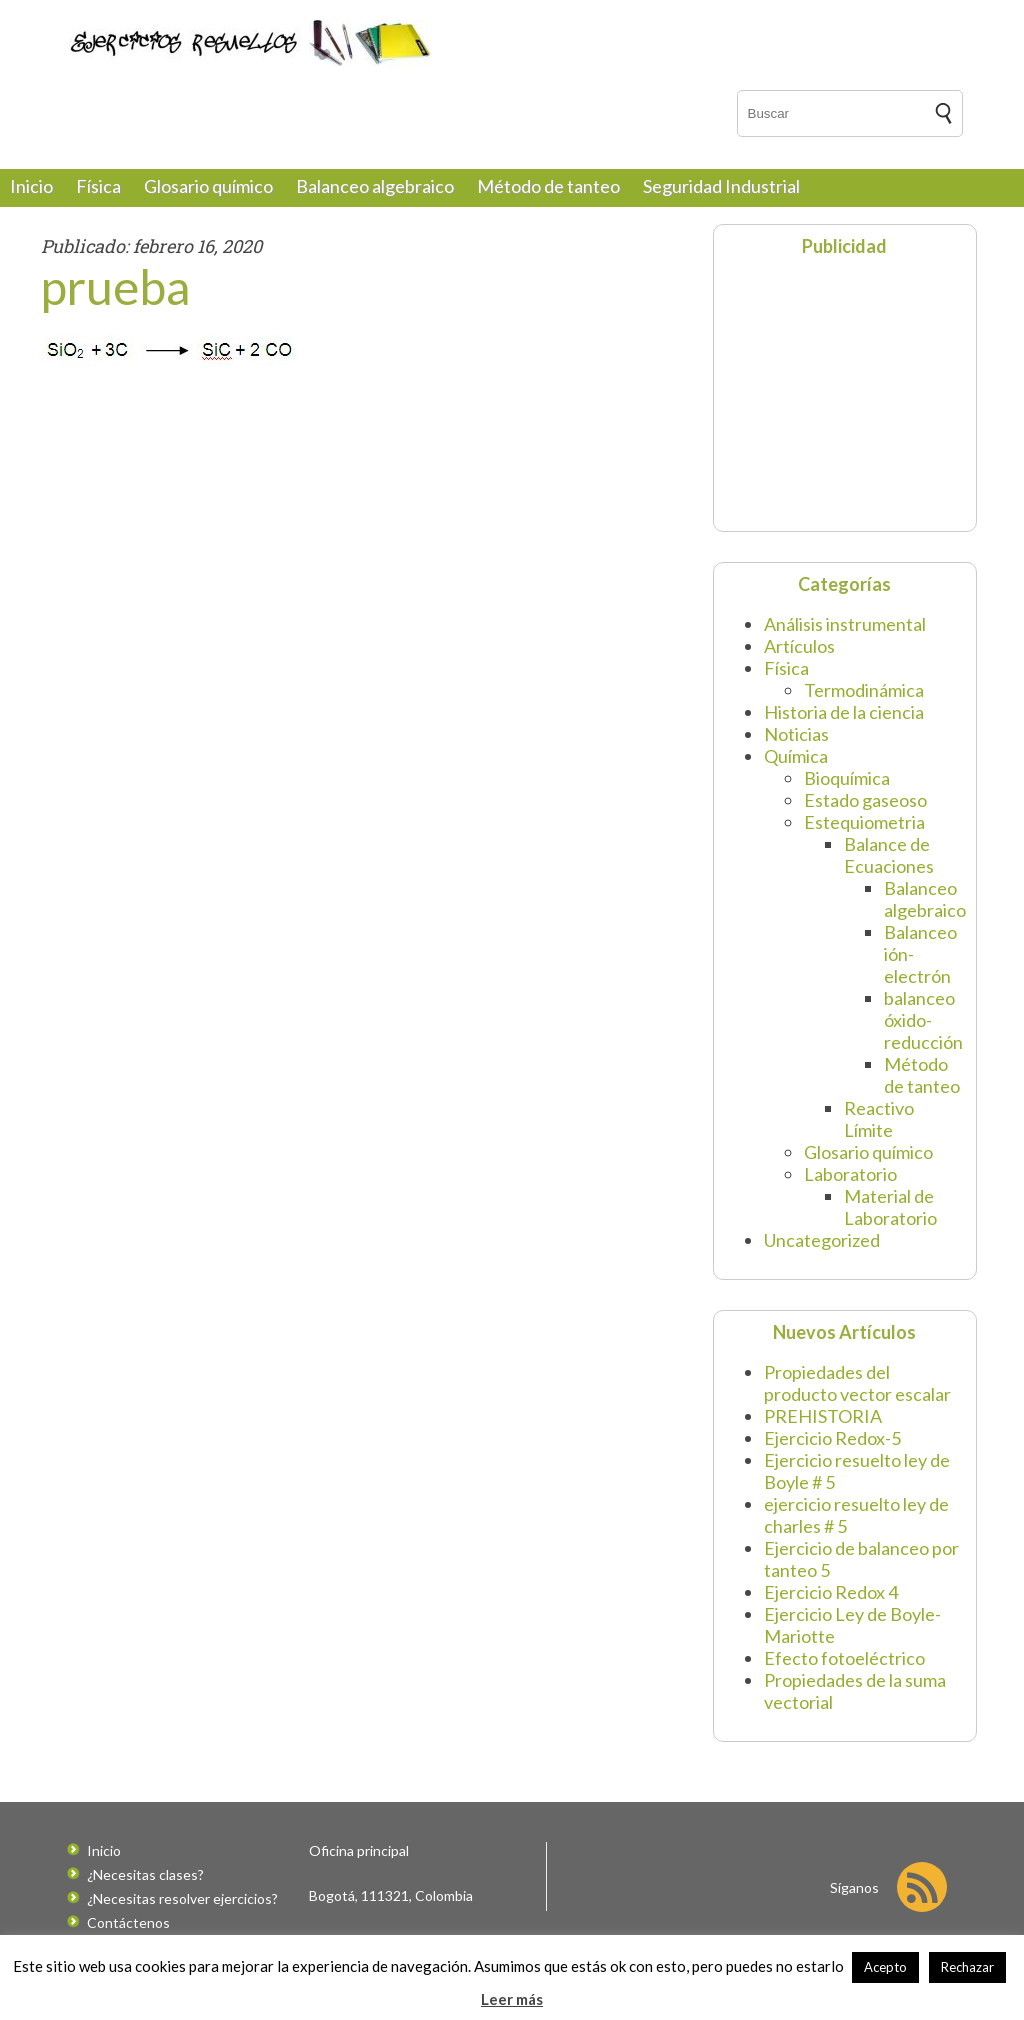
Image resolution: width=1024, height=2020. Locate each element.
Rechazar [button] (967, 1967)
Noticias (796, 734)
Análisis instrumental (845, 624)
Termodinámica (864, 690)
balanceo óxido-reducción (923, 1020)
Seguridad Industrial (721, 186)
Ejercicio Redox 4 (831, 1592)
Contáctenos (128, 1922)
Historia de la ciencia (844, 712)
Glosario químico (208, 186)
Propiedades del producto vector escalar (857, 1383)
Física (98, 186)
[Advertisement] (849, 392)
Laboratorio (850, 1174)
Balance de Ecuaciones (889, 855)
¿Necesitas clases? (145, 1874)
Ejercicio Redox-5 (832, 1438)
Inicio (31, 186)
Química (796, 756)
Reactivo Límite (879, 1119)
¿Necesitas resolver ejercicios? (182, 1898)
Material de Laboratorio (890, 1207)
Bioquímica (847, 778)
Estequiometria (864, 822)
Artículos (799, 646)
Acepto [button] (885, 1967)
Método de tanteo (548, 186)
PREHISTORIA (823, 1416)
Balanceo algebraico (375, 186)
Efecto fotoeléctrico (844, 1658)
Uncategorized (822, 1240)
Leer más (512, 1999)
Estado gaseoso (865, 800)
